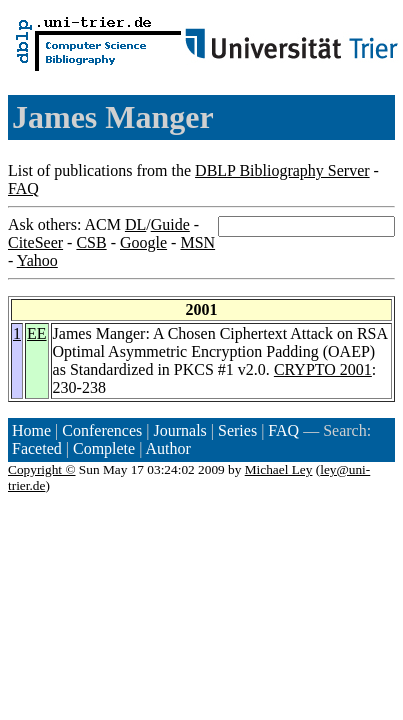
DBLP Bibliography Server (282, 170)
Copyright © (42, 469)
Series (237, 430)
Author (168, 448)
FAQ (23, 188)
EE (37, 333)
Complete (104, 448)
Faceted (37, 448)
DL (135, 224)
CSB (91, 242)
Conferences (102, 430)
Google (143, 242)
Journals (179, 430)
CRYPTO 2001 (323, 369)
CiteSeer (35, 242)
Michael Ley (279, 469)
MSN (197, 242)
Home (31, 430)
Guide (170, 224)
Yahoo (37, 260)
